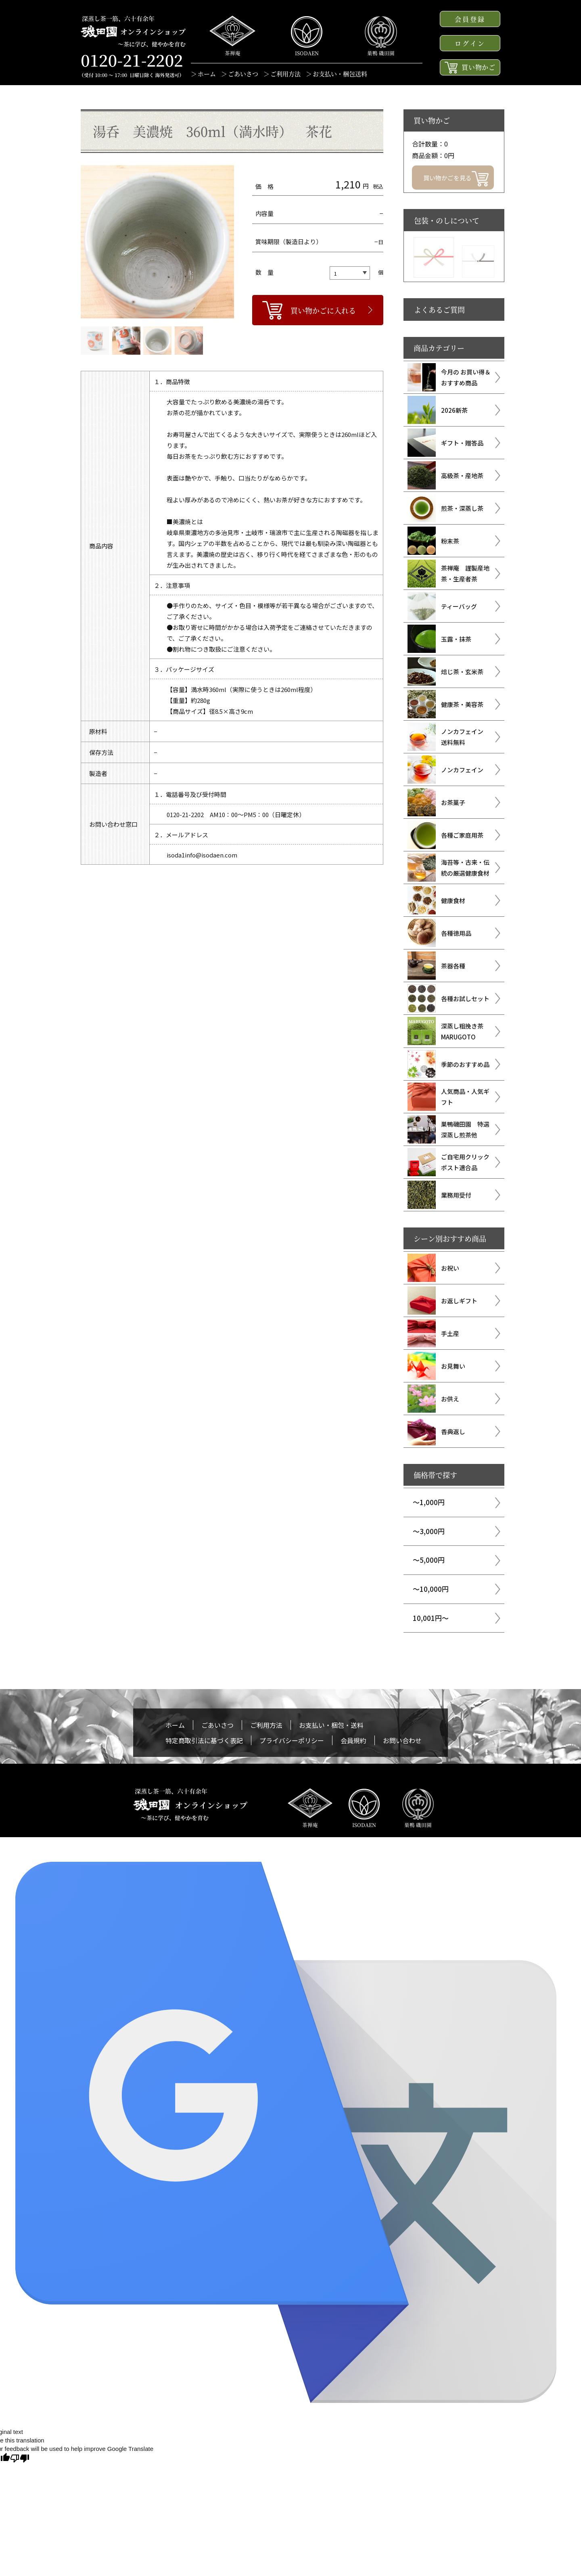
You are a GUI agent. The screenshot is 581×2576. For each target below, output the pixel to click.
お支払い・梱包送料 (340, 73)
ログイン (470, 43)
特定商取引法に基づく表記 (204, 1740)
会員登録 (470, 19)
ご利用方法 (285, 73)
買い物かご (470, 67)
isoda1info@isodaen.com (202, 855)
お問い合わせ (402, 1740)
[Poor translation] (19, 2458)
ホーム (207, 73)
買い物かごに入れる (323, 310)
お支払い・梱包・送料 (331, 1725)
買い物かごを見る (456, 179)
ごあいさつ (243, 73)
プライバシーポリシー (291, 1740)
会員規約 (353, 1740)
